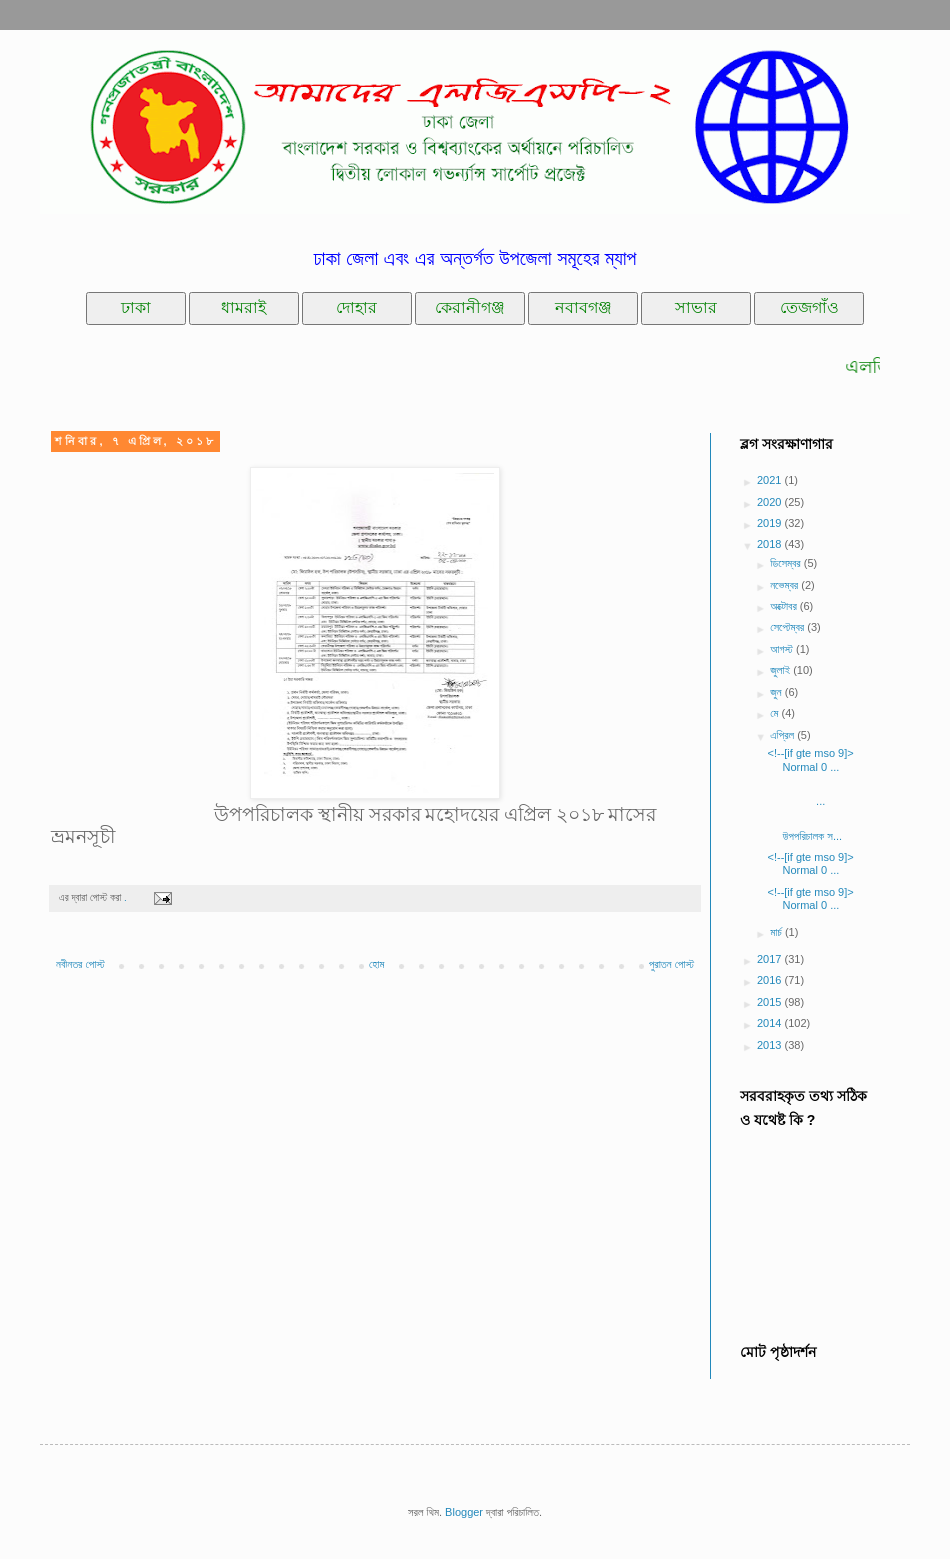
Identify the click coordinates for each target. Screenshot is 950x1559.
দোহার (356, 307)
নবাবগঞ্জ (583, 307)
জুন (777, 692)
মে (775, 713)
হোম (377, 964)
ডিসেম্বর (787, 563)
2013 (771, 1045)
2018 (771, 544)
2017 (771, 959)
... (822, 794)
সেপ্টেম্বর (788, 627)
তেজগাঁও (809, 307)
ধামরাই (243, 307)
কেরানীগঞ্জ (470, 307)
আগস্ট (783, 649)
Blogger (464, 1512)
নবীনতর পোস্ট (80, 964)
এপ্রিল (783, 735)
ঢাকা (136, 307)
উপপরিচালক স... (819, 829)
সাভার (696, 307)
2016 (771, 980)
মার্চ (777, 932)
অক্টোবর (785, 606)
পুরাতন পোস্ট (671, 964)
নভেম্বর (785, 585)
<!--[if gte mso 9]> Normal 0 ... (810, 759)
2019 (771, 523)
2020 (771, 502)
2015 (771, 1002)
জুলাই (781, 670)
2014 (771, 1023)
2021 (771, 480)
